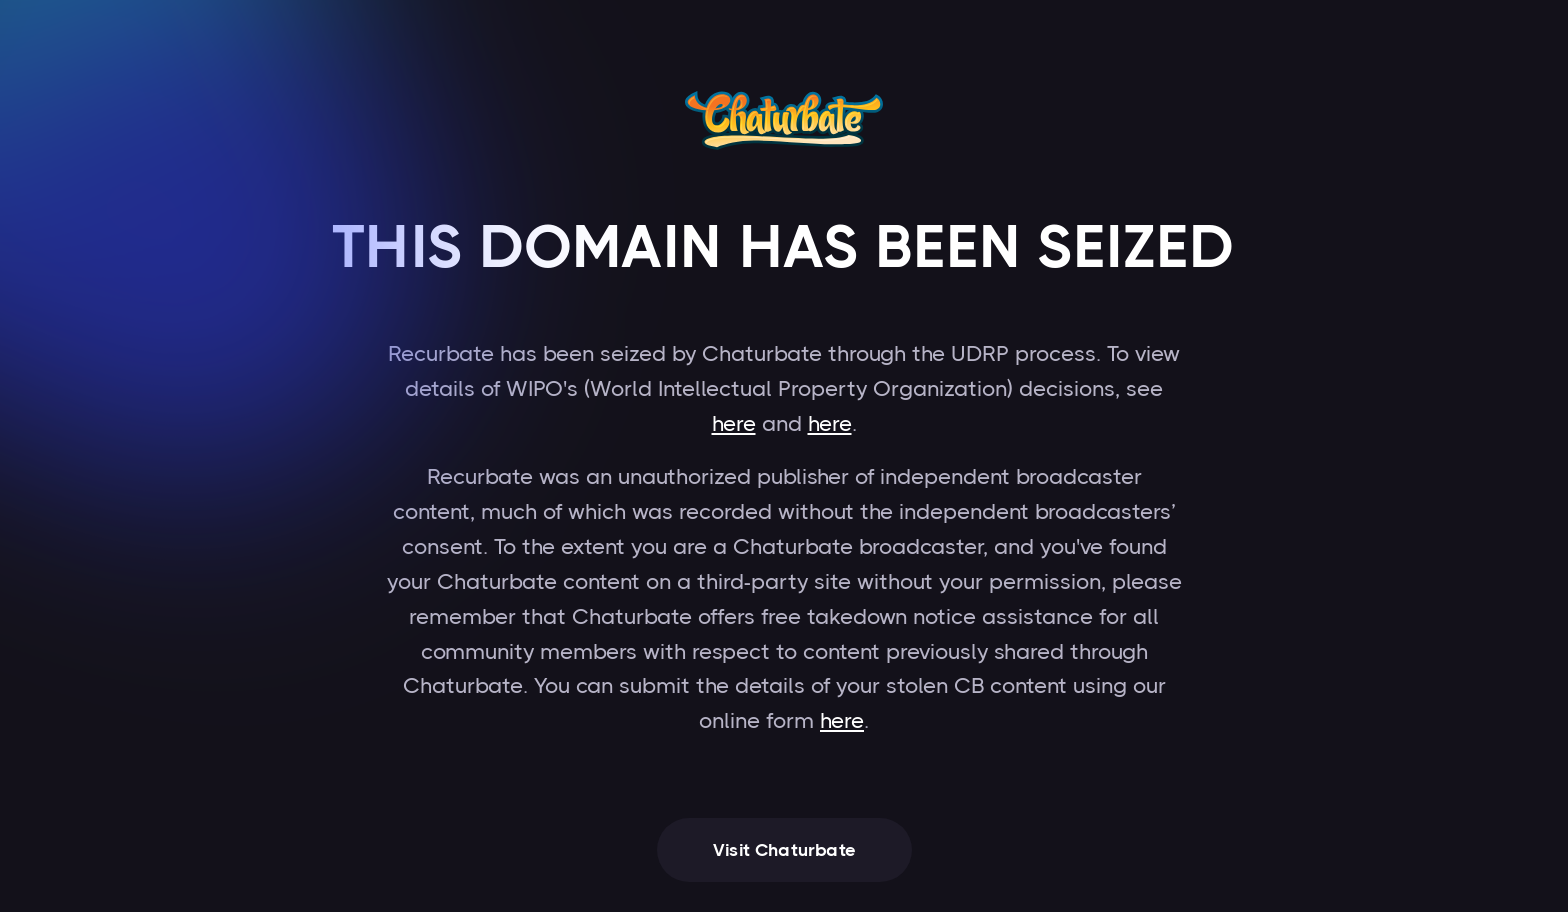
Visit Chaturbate (784, 850)
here (734, 423)
